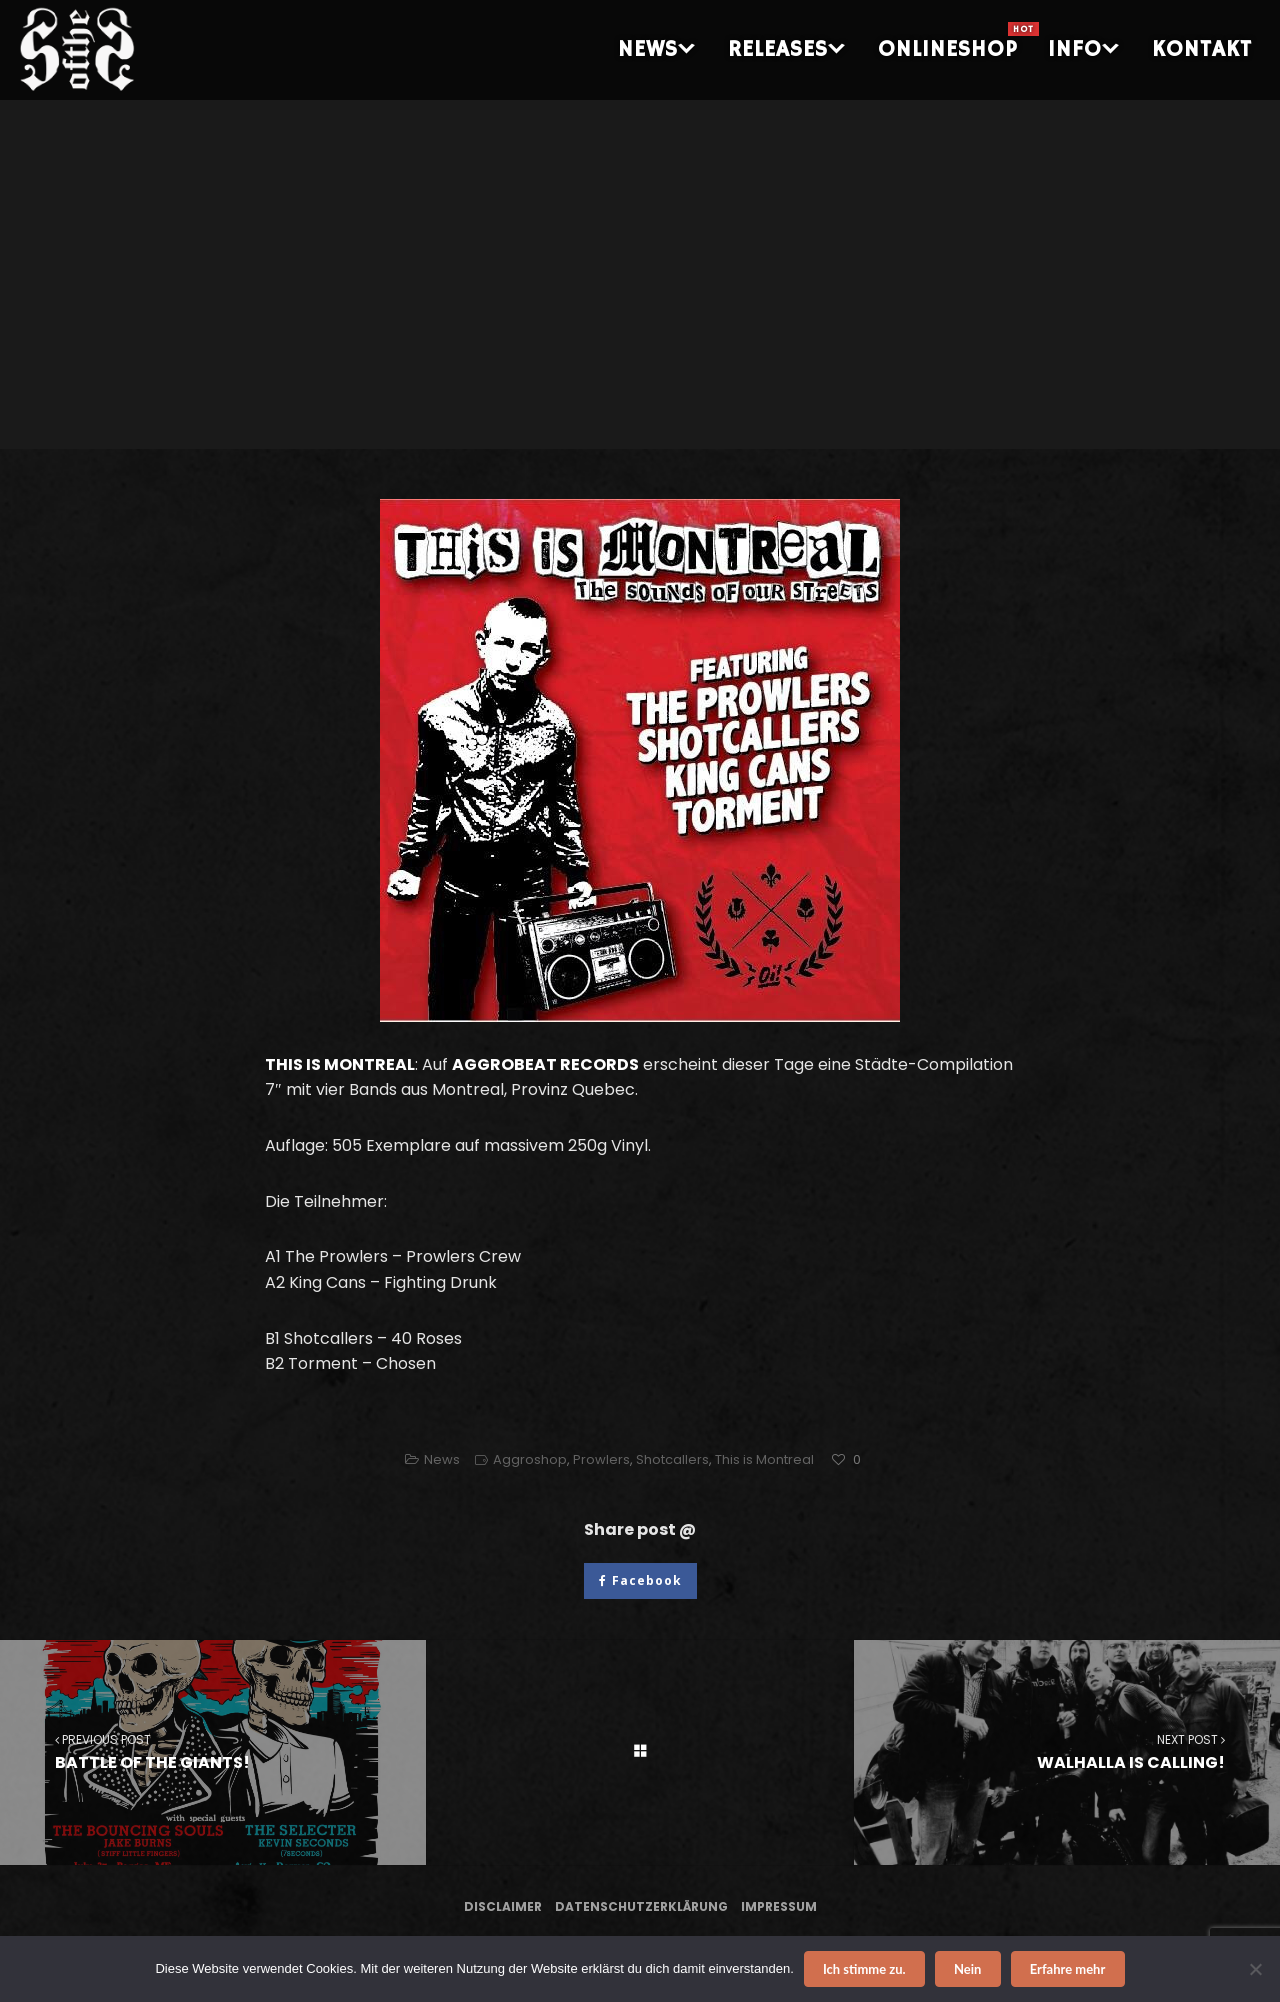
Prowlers (601, 1459)
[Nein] (1255, 1969)
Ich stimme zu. (864, 1969)
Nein (967, 1969)
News (442, 1459)
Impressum (779, 1906)
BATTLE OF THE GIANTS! (213, 1751)
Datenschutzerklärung (641, 1906)
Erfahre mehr (1068, 1969)
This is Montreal (764, 1459)
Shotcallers (672, 1459)
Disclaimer (503, 1906)
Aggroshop (530, 1459)
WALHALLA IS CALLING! (1067, 1751)
